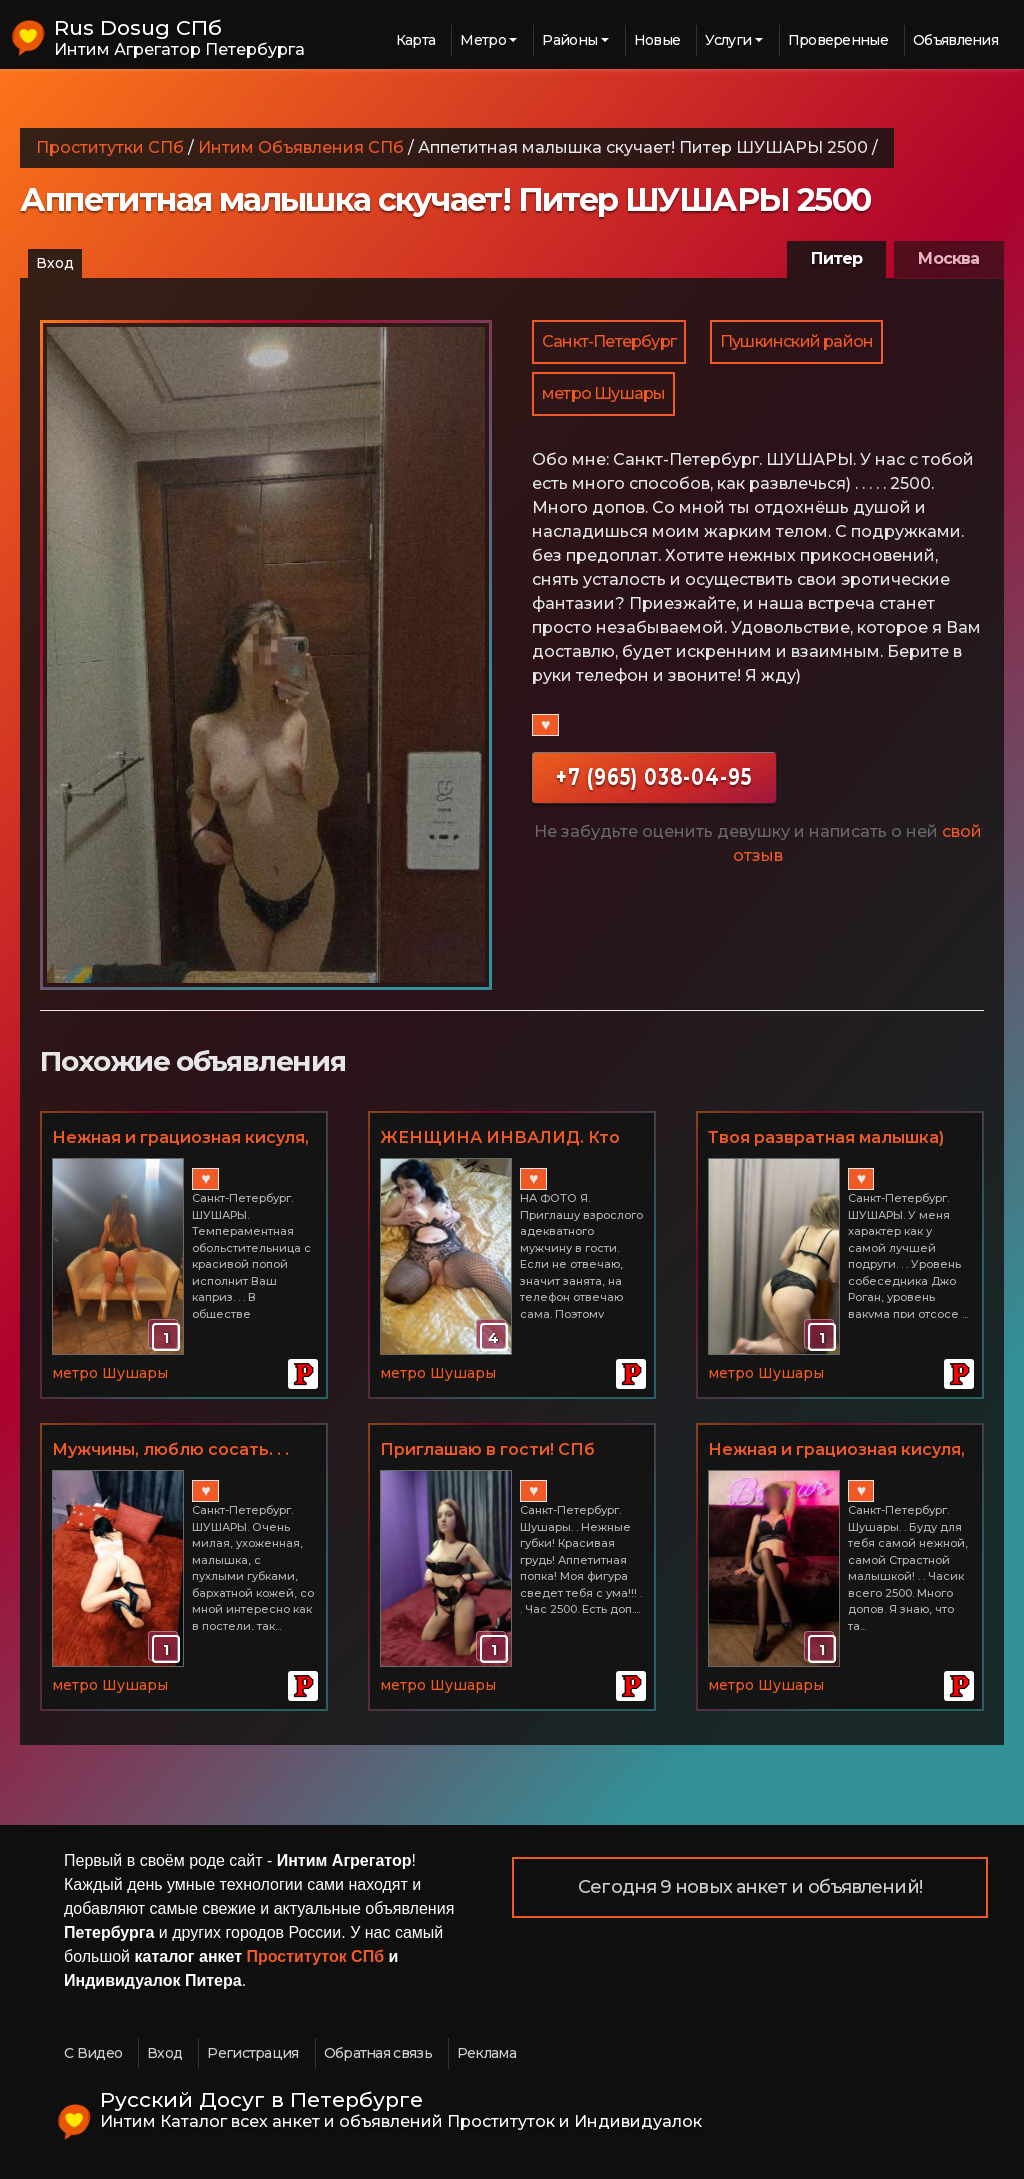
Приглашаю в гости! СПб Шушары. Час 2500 (487, 1451)
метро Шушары (603, 393)
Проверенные (838, 40)
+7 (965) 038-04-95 (654, 776)
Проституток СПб (316, 1956)
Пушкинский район (796, 341)
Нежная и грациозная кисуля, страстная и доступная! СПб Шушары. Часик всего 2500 (836, 1451)
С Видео (93, 2053)
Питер (836, 258)
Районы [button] (569, 40)
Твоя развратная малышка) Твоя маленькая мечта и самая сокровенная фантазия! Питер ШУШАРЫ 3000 (839, 1139)
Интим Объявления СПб (301, 147)
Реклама (486, 2053)
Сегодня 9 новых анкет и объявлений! (750, 1887)
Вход (55, 263)
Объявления (955, 40)
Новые (657, 40)
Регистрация (252, 2053)
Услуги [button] (728, 40)
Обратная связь (378, 2053)
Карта (416, 40)
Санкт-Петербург (609, 341)
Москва (948, 258)
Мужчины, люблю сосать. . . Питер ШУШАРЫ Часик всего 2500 (182, 1451)
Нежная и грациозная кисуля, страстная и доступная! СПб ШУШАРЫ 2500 (180, 1139)
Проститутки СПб (110, 147)
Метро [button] (483, 40)
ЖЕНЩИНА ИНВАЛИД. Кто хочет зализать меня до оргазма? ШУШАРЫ (500, 1139)
